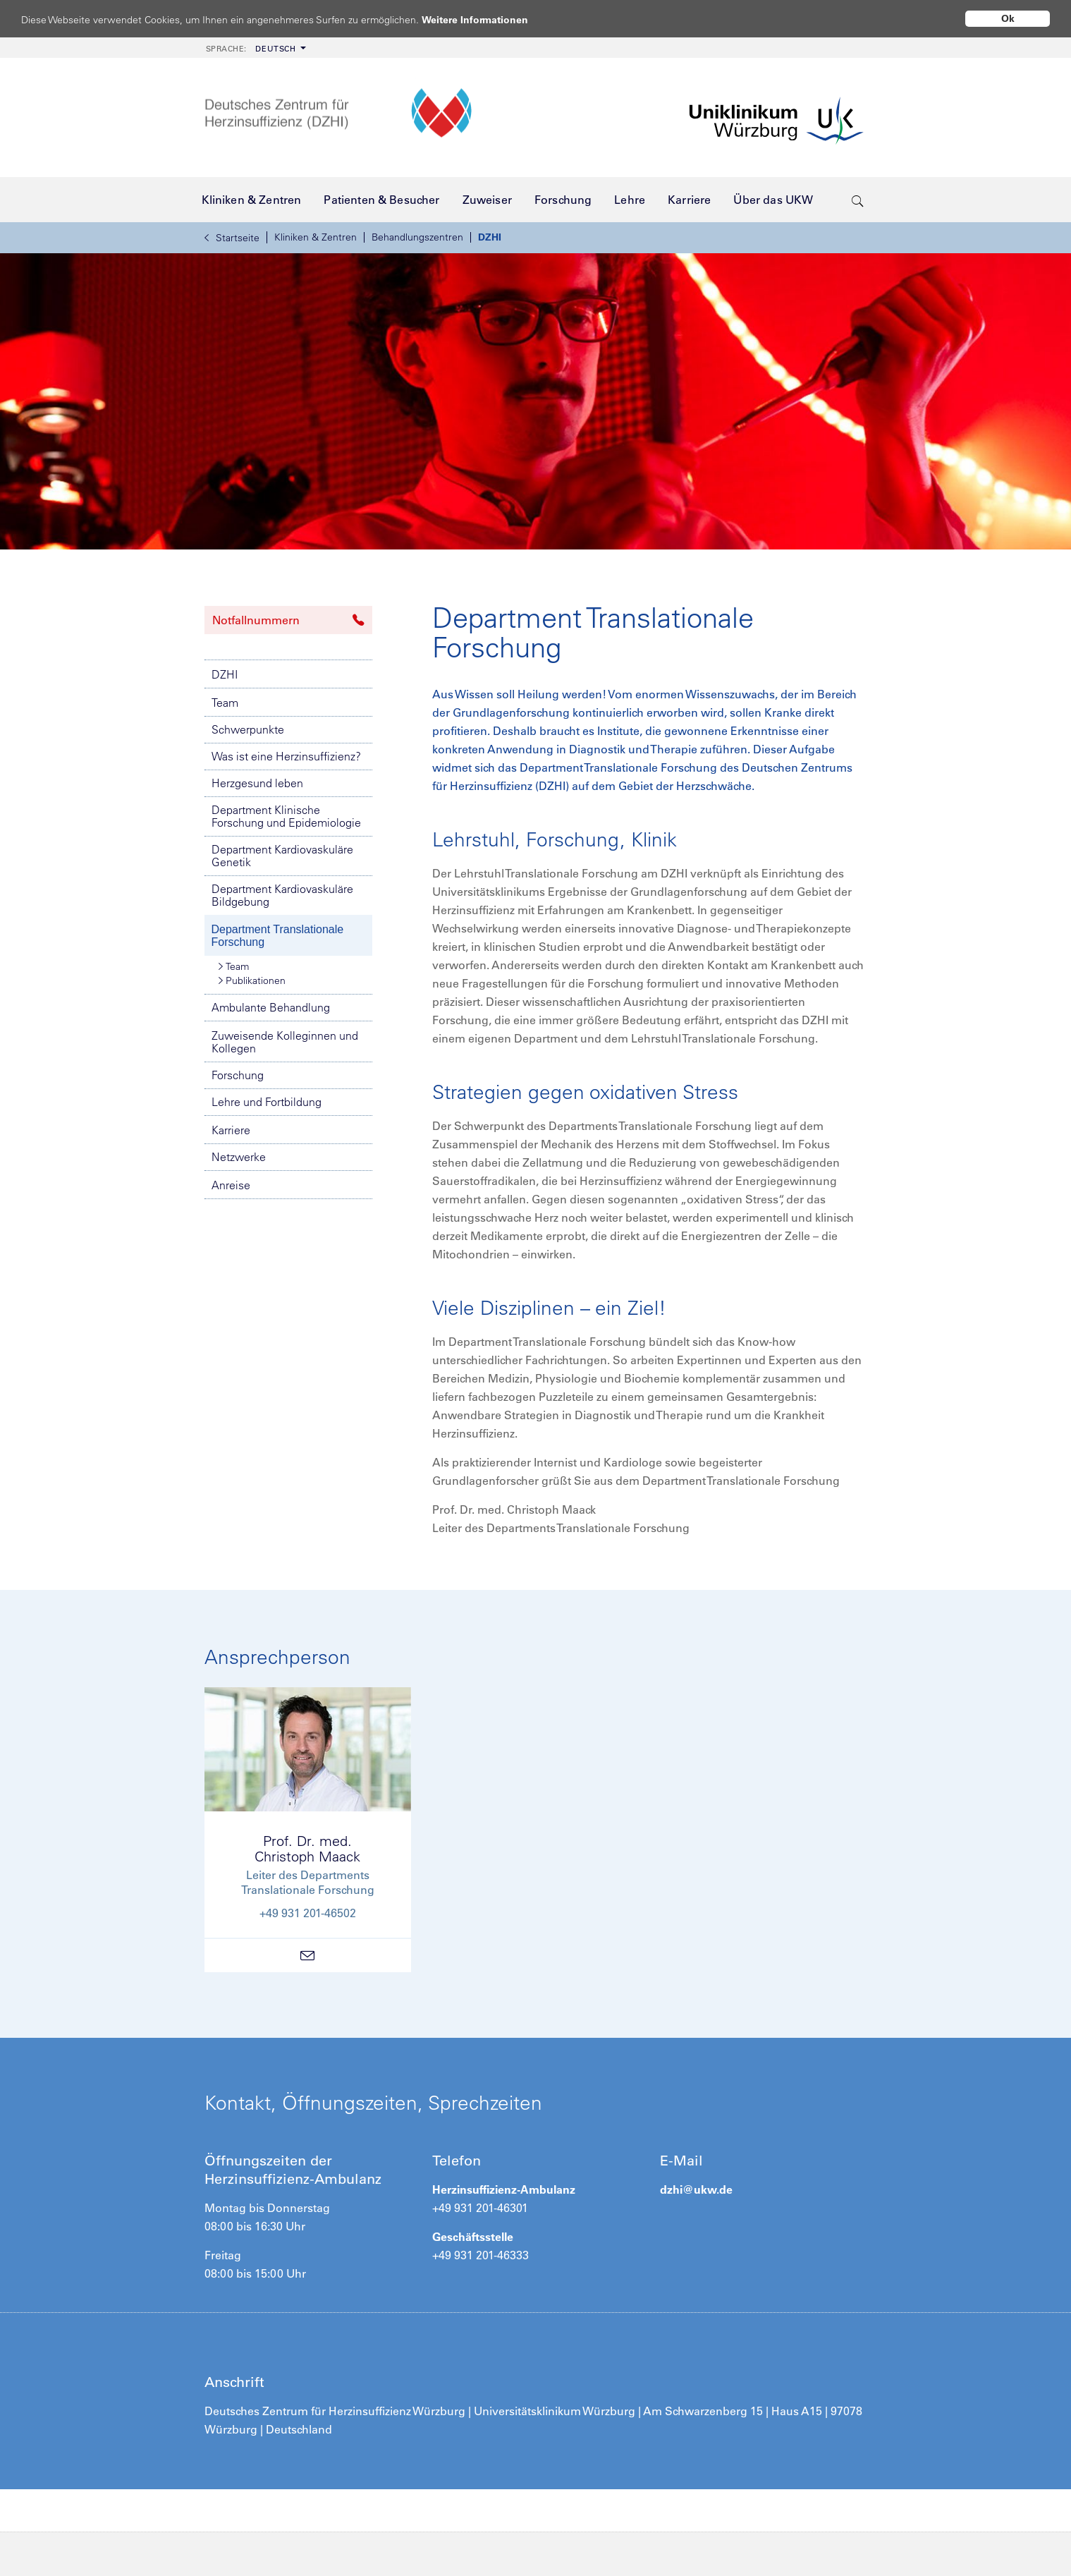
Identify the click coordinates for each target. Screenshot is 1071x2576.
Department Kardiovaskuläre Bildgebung (282, 895)
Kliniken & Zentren (315, 237)
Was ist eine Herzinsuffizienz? (286, 756)
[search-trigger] (857, 199)
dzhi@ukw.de (696, 2189)
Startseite (231, 237)
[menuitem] (254, 47)
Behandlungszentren (417, 237)
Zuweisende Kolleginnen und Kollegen (285, 1041)
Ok (1008, 18)
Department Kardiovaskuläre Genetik (282, 855)
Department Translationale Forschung (278, 935)
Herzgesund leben (257, 783)
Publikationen (252, 980)
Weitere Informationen (488, 19)
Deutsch (251, 49)
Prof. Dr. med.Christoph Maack (307, 1848)
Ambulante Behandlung (271, 1007)
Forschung (238, 1075)
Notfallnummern (288, 620)
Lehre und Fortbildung (267, 1102)
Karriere (231, 1130)
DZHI (489, 237)
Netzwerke (239, 1157)
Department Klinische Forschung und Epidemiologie (286, 816)
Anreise (231, 1185)
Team (225, 702)
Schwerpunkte (248, 729)
